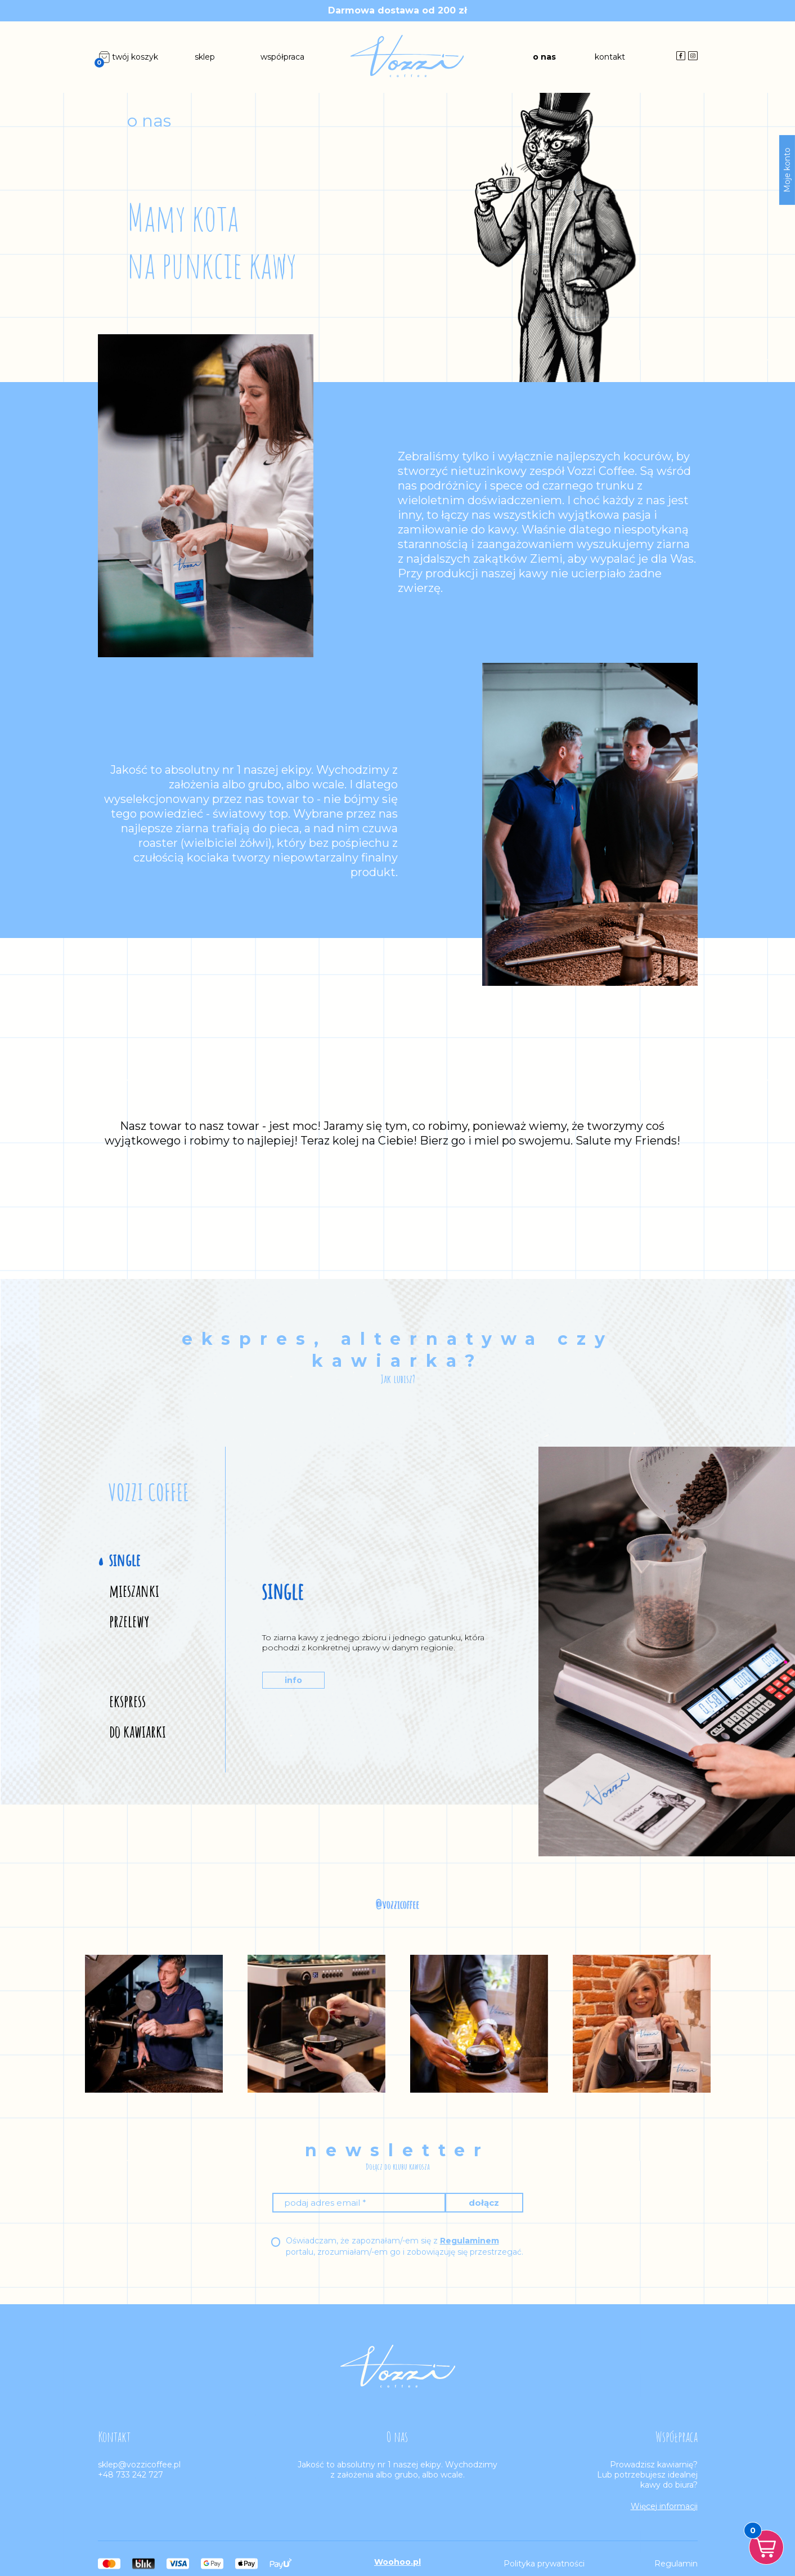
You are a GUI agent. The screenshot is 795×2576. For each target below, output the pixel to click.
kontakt (610, 57)
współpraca (282, 57)
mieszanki (134, 1591)
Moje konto (787, 169)
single (125, 1560)
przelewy (129, 1621)
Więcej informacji (664, 2506)
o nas (544, 57)
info (293, 1680)
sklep (205, 57)
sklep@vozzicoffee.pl (139, 2465)
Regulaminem (469, 2241)
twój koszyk (128, 57)
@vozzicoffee (397, 1904)
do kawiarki (137, 1731)
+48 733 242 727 (130, 2475)
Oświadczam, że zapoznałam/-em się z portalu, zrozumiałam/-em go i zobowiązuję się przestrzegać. (404, 2246)
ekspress (127, 1701)
